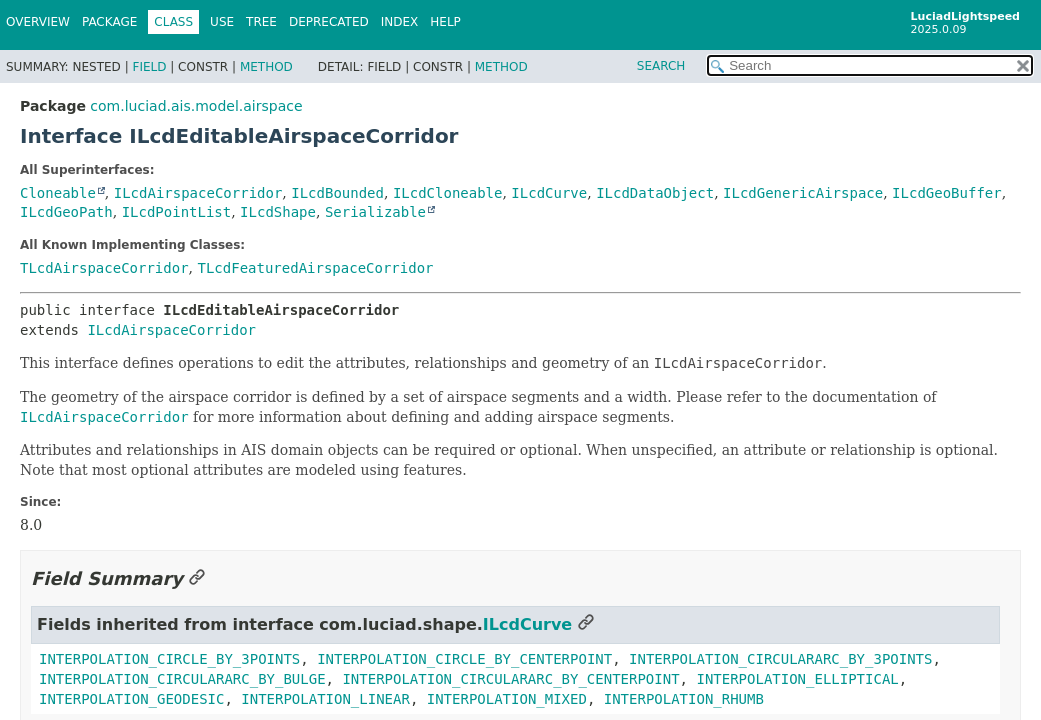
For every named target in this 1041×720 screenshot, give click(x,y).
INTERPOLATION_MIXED (507, 699)
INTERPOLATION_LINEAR (325, 699)
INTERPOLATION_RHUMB (684, 699)
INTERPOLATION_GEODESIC (131, 699)
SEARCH (661, 66)
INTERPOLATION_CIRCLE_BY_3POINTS (169, 659)
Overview (38, 22)
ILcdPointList (177, 212)
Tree (261, 22)
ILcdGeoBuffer (947, 193)
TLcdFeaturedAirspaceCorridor (315, 268)
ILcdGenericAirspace (803, 193)
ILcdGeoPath (66, 212)
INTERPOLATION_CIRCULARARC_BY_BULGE (182, 679)
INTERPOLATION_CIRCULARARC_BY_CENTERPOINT (510, 679)
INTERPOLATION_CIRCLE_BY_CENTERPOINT (464, 659)
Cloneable (58, 193)
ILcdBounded (337, 193)
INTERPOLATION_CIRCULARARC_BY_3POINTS (780, 659)
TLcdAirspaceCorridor (104, 268)
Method (266, 67)
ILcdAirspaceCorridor (198, 193)
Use (222, 22)
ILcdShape (278, 212)
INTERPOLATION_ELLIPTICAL (797, 679)
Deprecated (329, 22)
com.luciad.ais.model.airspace (196, 106)
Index (400, 22)
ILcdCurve (549, 193)
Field (149, 67)
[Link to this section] (197, 578)
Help (445, 22)
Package (109, 22)
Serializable (375, 212)
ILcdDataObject (655, 193)
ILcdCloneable (448, 193)
